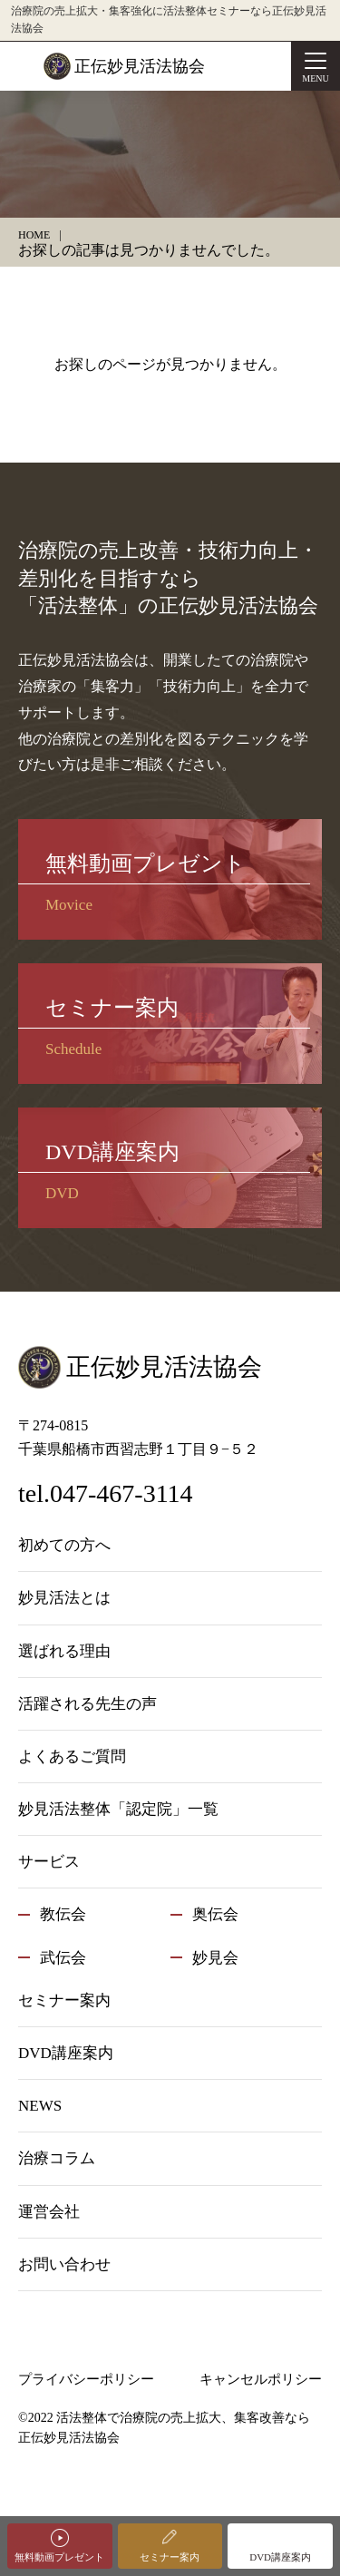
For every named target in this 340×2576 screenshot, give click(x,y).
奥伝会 (215, 1914)
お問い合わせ (64, 2264)
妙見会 (215, 1957)
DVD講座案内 (280, 2557)
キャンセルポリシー (260, 2379)
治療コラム (56, 2158)
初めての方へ (64, 1545)
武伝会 (63, 1957)
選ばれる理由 (64, 1651)
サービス (49, 1861)
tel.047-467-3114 (105, 1493)
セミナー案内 (169, 2557)
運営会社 (49, 2211)
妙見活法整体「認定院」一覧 (118, 1809)
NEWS (40, 2105)
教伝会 (63, 1914)
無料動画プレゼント (59, 2557)
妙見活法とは (64, 1597)
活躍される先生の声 (87, 1703)
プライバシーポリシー (86, 2379)
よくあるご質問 (72, 1756)
